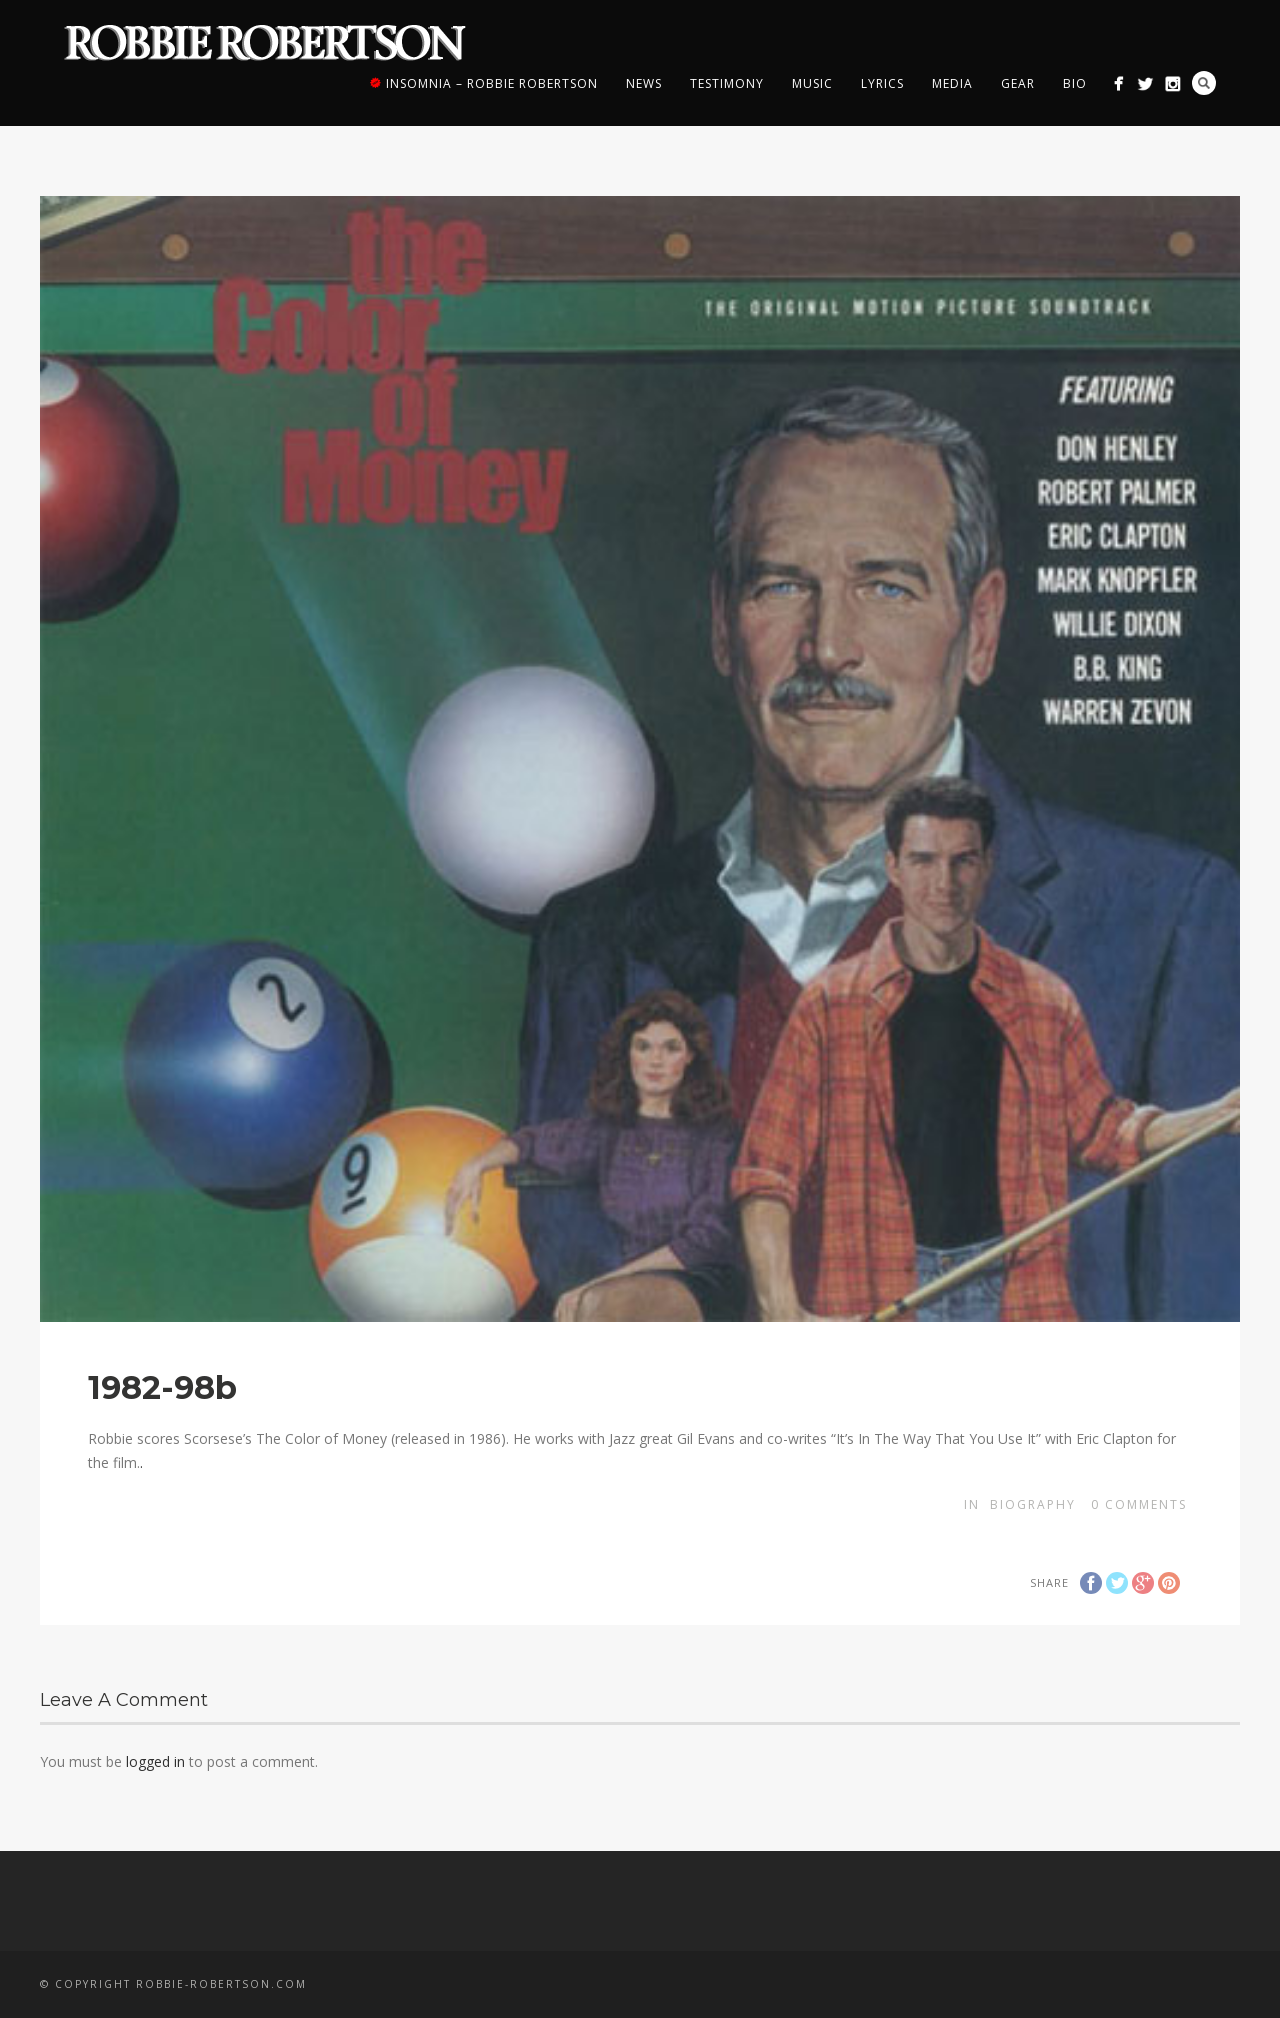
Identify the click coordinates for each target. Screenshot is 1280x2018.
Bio (1075, 83)
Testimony (727, 83)
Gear (1018, 83)
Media (952, 83)
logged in (155, 1761)
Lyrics (882, 83)
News (644, 83)
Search (1204, 83)
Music (812, 83)
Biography (1033, 1504)
